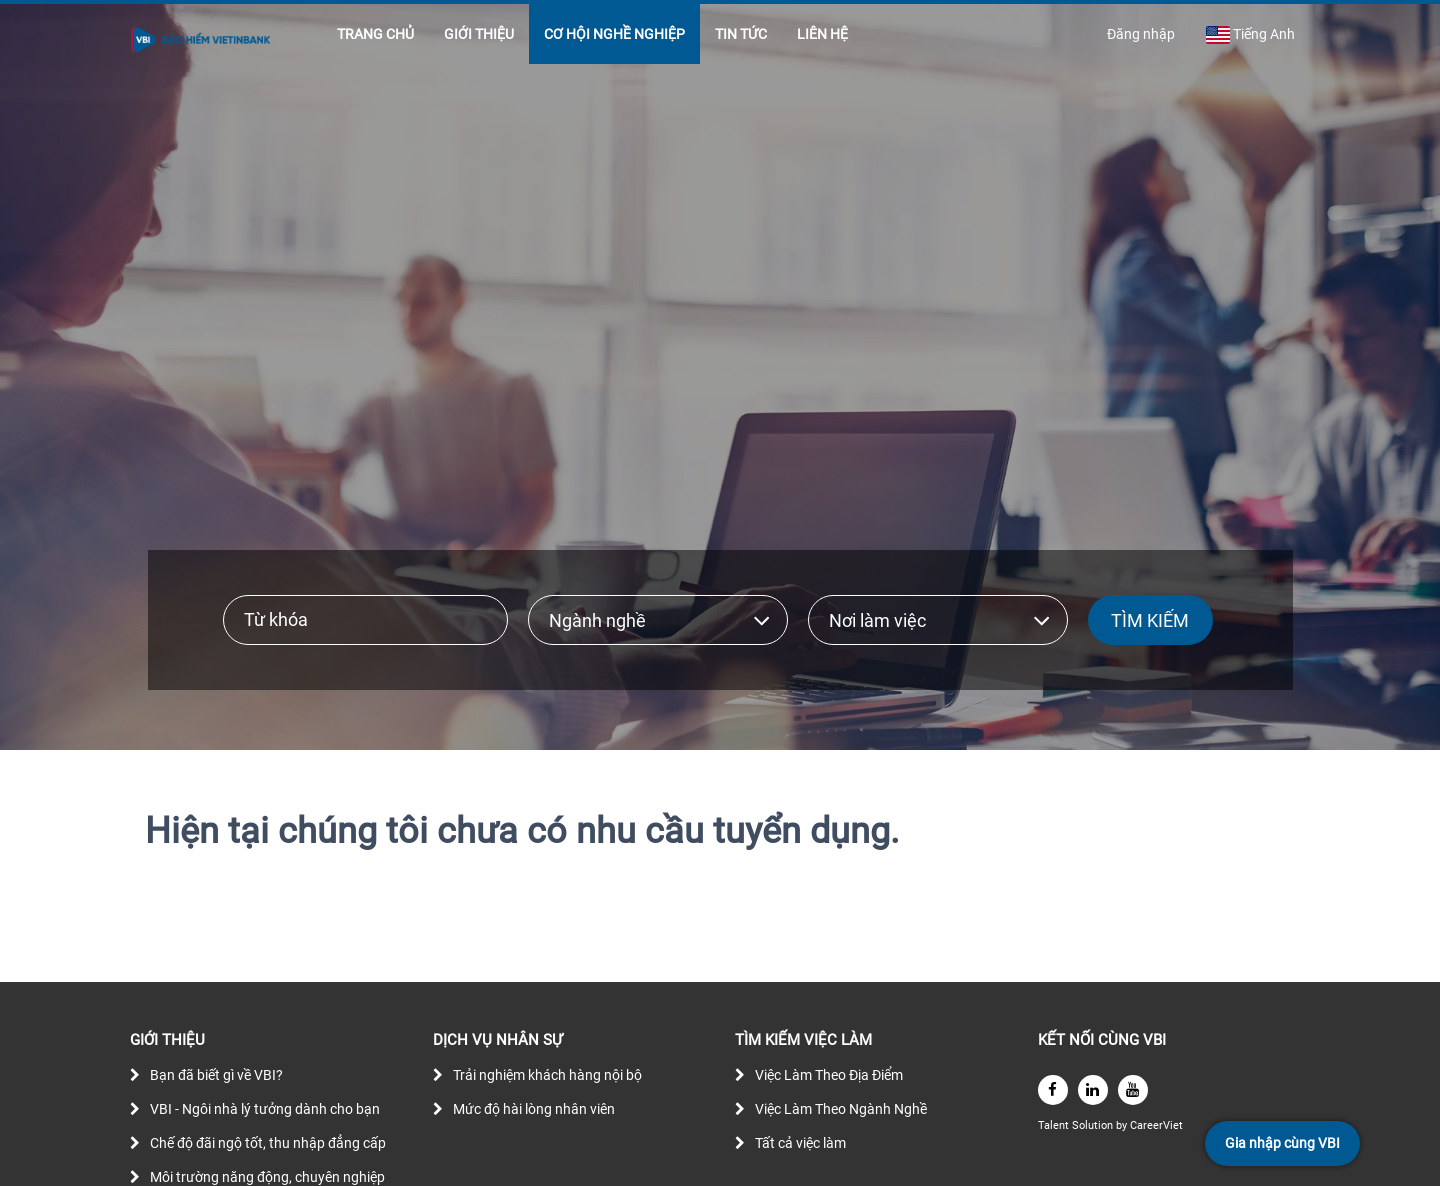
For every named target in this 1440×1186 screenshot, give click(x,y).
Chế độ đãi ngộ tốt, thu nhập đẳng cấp (268, 1143)
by (1123, 1125)
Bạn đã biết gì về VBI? (216, 1075)
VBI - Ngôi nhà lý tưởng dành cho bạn (265, 1109)
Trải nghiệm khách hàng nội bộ (547, 1075)
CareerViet (1156, 1125)
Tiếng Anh (1250, 35)
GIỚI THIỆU (479, 34)
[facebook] (1053, 1090)
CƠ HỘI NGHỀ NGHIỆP (614, 34)
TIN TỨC (741, 34)
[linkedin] (1093, 1090)
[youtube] (1133, 1090)
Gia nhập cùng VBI (1282, 1143)
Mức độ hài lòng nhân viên (534, 1109)
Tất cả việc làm (800, 1143)
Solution (1094, 1125)
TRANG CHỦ (375, 34)
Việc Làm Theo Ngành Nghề (841, 1109)
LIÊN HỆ (822, 34)
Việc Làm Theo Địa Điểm (829, 1075)
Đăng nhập (1141, 34)
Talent (1055, 1125)
